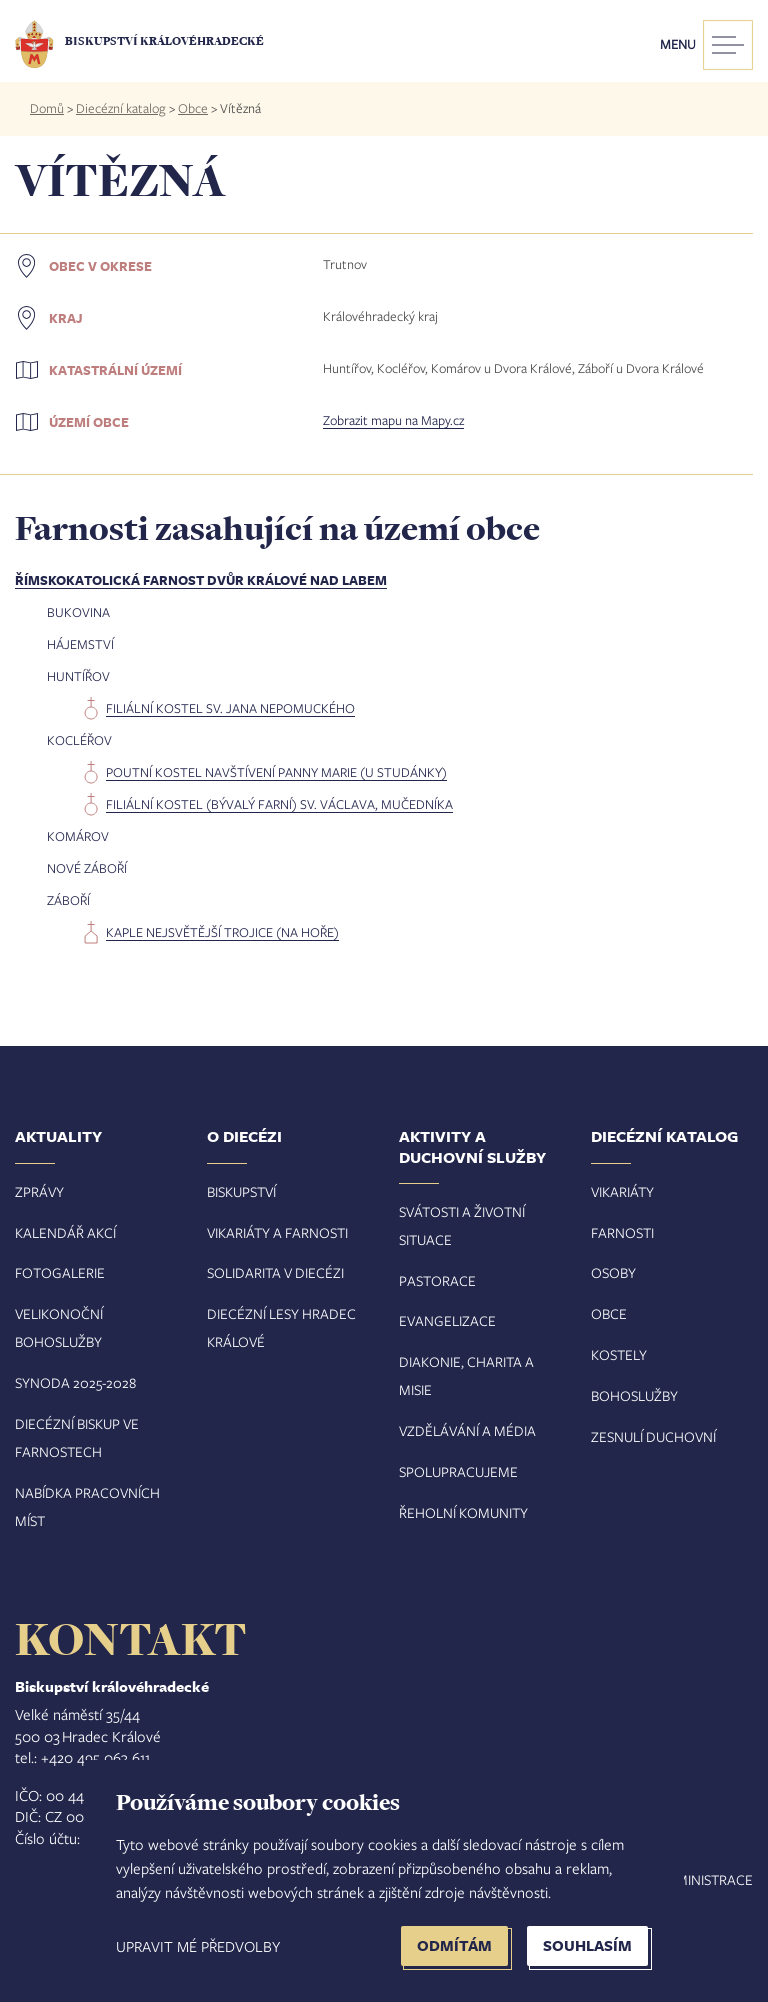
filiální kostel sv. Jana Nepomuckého (230, 708)
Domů (47, 108)
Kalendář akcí (65, 1232)
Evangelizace (447, 1320)
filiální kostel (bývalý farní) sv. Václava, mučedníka (279, 804)
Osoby (613, 1272)
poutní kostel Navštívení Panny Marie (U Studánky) (276, 772)
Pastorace (437, 1280)
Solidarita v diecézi (275, 1272)
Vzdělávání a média (467, 1430)
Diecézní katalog (121, 108)
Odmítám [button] (454, 1945)
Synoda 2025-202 (72, 1382)
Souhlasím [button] (587, 1945)
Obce (193, 108)
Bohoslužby (634, 1395)
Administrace (705, 1879)
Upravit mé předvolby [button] (198, 1946)
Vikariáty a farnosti (277, 1232)
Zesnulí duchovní (653, 1436)
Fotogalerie (60, 1272)
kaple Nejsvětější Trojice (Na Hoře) (222, 932)
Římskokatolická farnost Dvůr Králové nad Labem (201, 580)
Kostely (619, 1354)
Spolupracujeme (458, 1471)
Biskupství (241, 1191)
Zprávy (39, 1191)
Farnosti (622, 1232)
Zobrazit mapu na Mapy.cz (393, 420)
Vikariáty (622, 1191)
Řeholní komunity (463, 1512)
